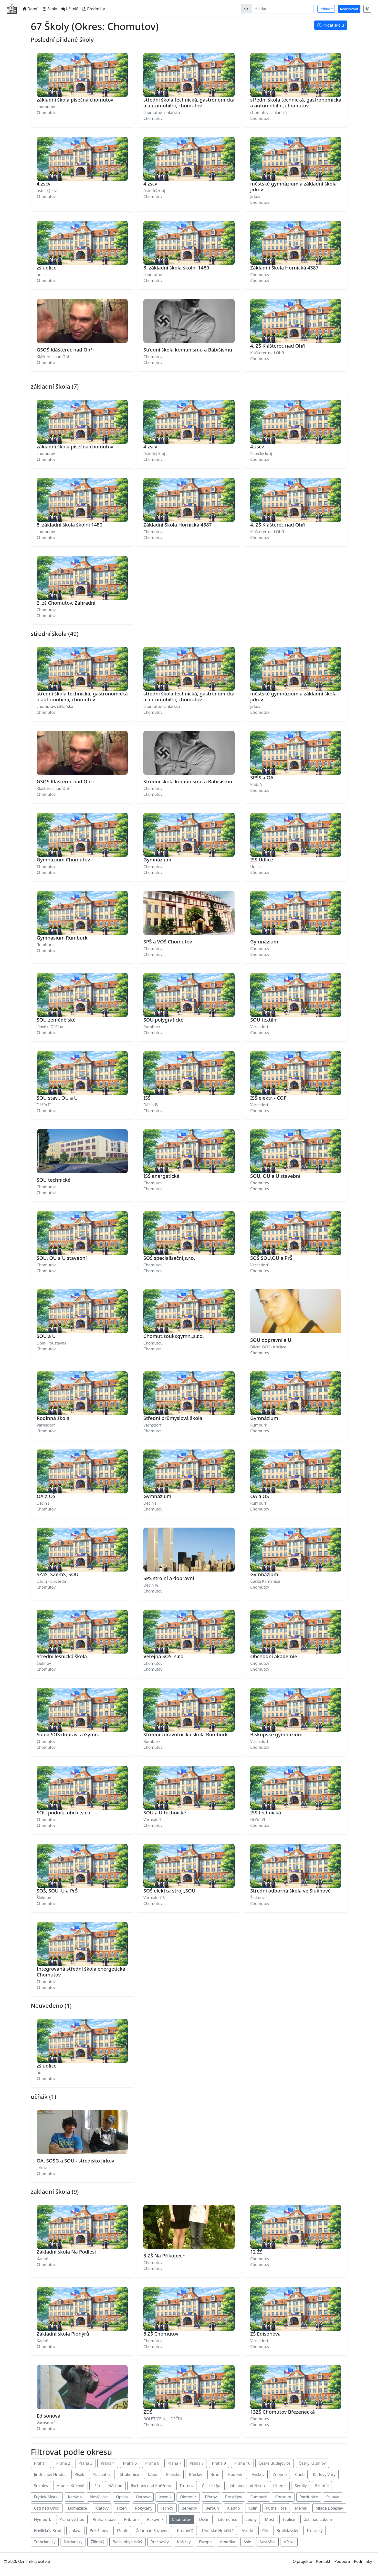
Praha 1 (41, 2463)
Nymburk (42, 2519)
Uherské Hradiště (218, 2530)
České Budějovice (274, 2463)
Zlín (265, 2530)
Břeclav (195, 2474)
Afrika (289, 2542)
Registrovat (349, 9)
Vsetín (247, 2530)
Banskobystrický (127, 2542)
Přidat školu (330, 25)
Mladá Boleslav (329, 2508)
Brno (215, 2474)
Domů (30, 8)
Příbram (131, 2519)
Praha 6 (152, 2463)
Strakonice (129, 2474)
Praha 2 (63, 2463)
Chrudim (283, 2497)
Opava (122, 2497)
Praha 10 (242, 2463)
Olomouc (188, 2497)
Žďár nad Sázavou (152, 2530)
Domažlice (77, 2508)
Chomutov (181, 2519)
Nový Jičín (99, 2497)
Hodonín (236, 2474)
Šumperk (258, 2497)
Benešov (189, 2508)
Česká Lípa (211, 2485)
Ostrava (143, 2497)
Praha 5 (130, 2463)
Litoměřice (227, 2519)
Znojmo (280, 2474)
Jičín (96, 2485)
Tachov (167, 2508)
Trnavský (314, 2530)
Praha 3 (85, 2463)
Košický (184, 2542)
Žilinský (97, 2542)
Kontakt (323, 2561)
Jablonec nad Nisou (247, 2485)
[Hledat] (282, 8)
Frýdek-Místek (47, 2497)
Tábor (152, 2474)
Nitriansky (73, 2542)
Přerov (211, 2497)
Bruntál (322, 2485)
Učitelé (69, 8)
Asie (247, 2542)
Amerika (227, 2542)
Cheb (299, 2474)
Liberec (279, 2485)
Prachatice (101, 2474)
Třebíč (122, 2530)
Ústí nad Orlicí (47, 2508)
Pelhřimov (99, 2530)
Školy (49, 8)
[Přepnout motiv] (367, 9)
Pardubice (309, 2497)
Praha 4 (108, 2463)
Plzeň (122, 2508)
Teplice (289, 2519)
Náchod (115, 2485)
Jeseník (165, 2497)
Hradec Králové (70, 2485)
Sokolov (41, 2485)
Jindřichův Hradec (50, 2474)
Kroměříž (185, 2530)
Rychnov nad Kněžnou (151, 2485)
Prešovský (160, 2542)
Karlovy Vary (324, 2474)
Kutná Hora (276, 2508)
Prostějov (233, 2497)
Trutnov (186, 2485)
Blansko (173, 2474)
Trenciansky (44, 2542)
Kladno (233, 2508)
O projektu (302, 2561)
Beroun (212, 2508)
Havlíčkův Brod (47, 2530)
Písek (79, 2474)
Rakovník (155, 2519)
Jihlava (76, 2530)
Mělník (301, 2508)
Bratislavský (287, 2530)
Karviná (75, 2497)
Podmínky (363, 2561)
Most (269, 2519)
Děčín (204, 2519)
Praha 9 (219, 2463)
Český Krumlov (312, 2463)
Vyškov (258, 2474)
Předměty (93, 8)
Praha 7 (174, 2463)
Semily (301, 2485)
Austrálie (267, 2542)
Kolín (253, 2508)
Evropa (205, 2542)
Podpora (342, 2561)
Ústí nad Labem (318, 2519)
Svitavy (332, 2497)
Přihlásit (326, 9)
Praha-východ (71, 2519)
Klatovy (101, 2508)
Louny (251, 2519)
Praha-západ (104, 2519)
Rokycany (143, 2508)
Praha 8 (197, 2463)
